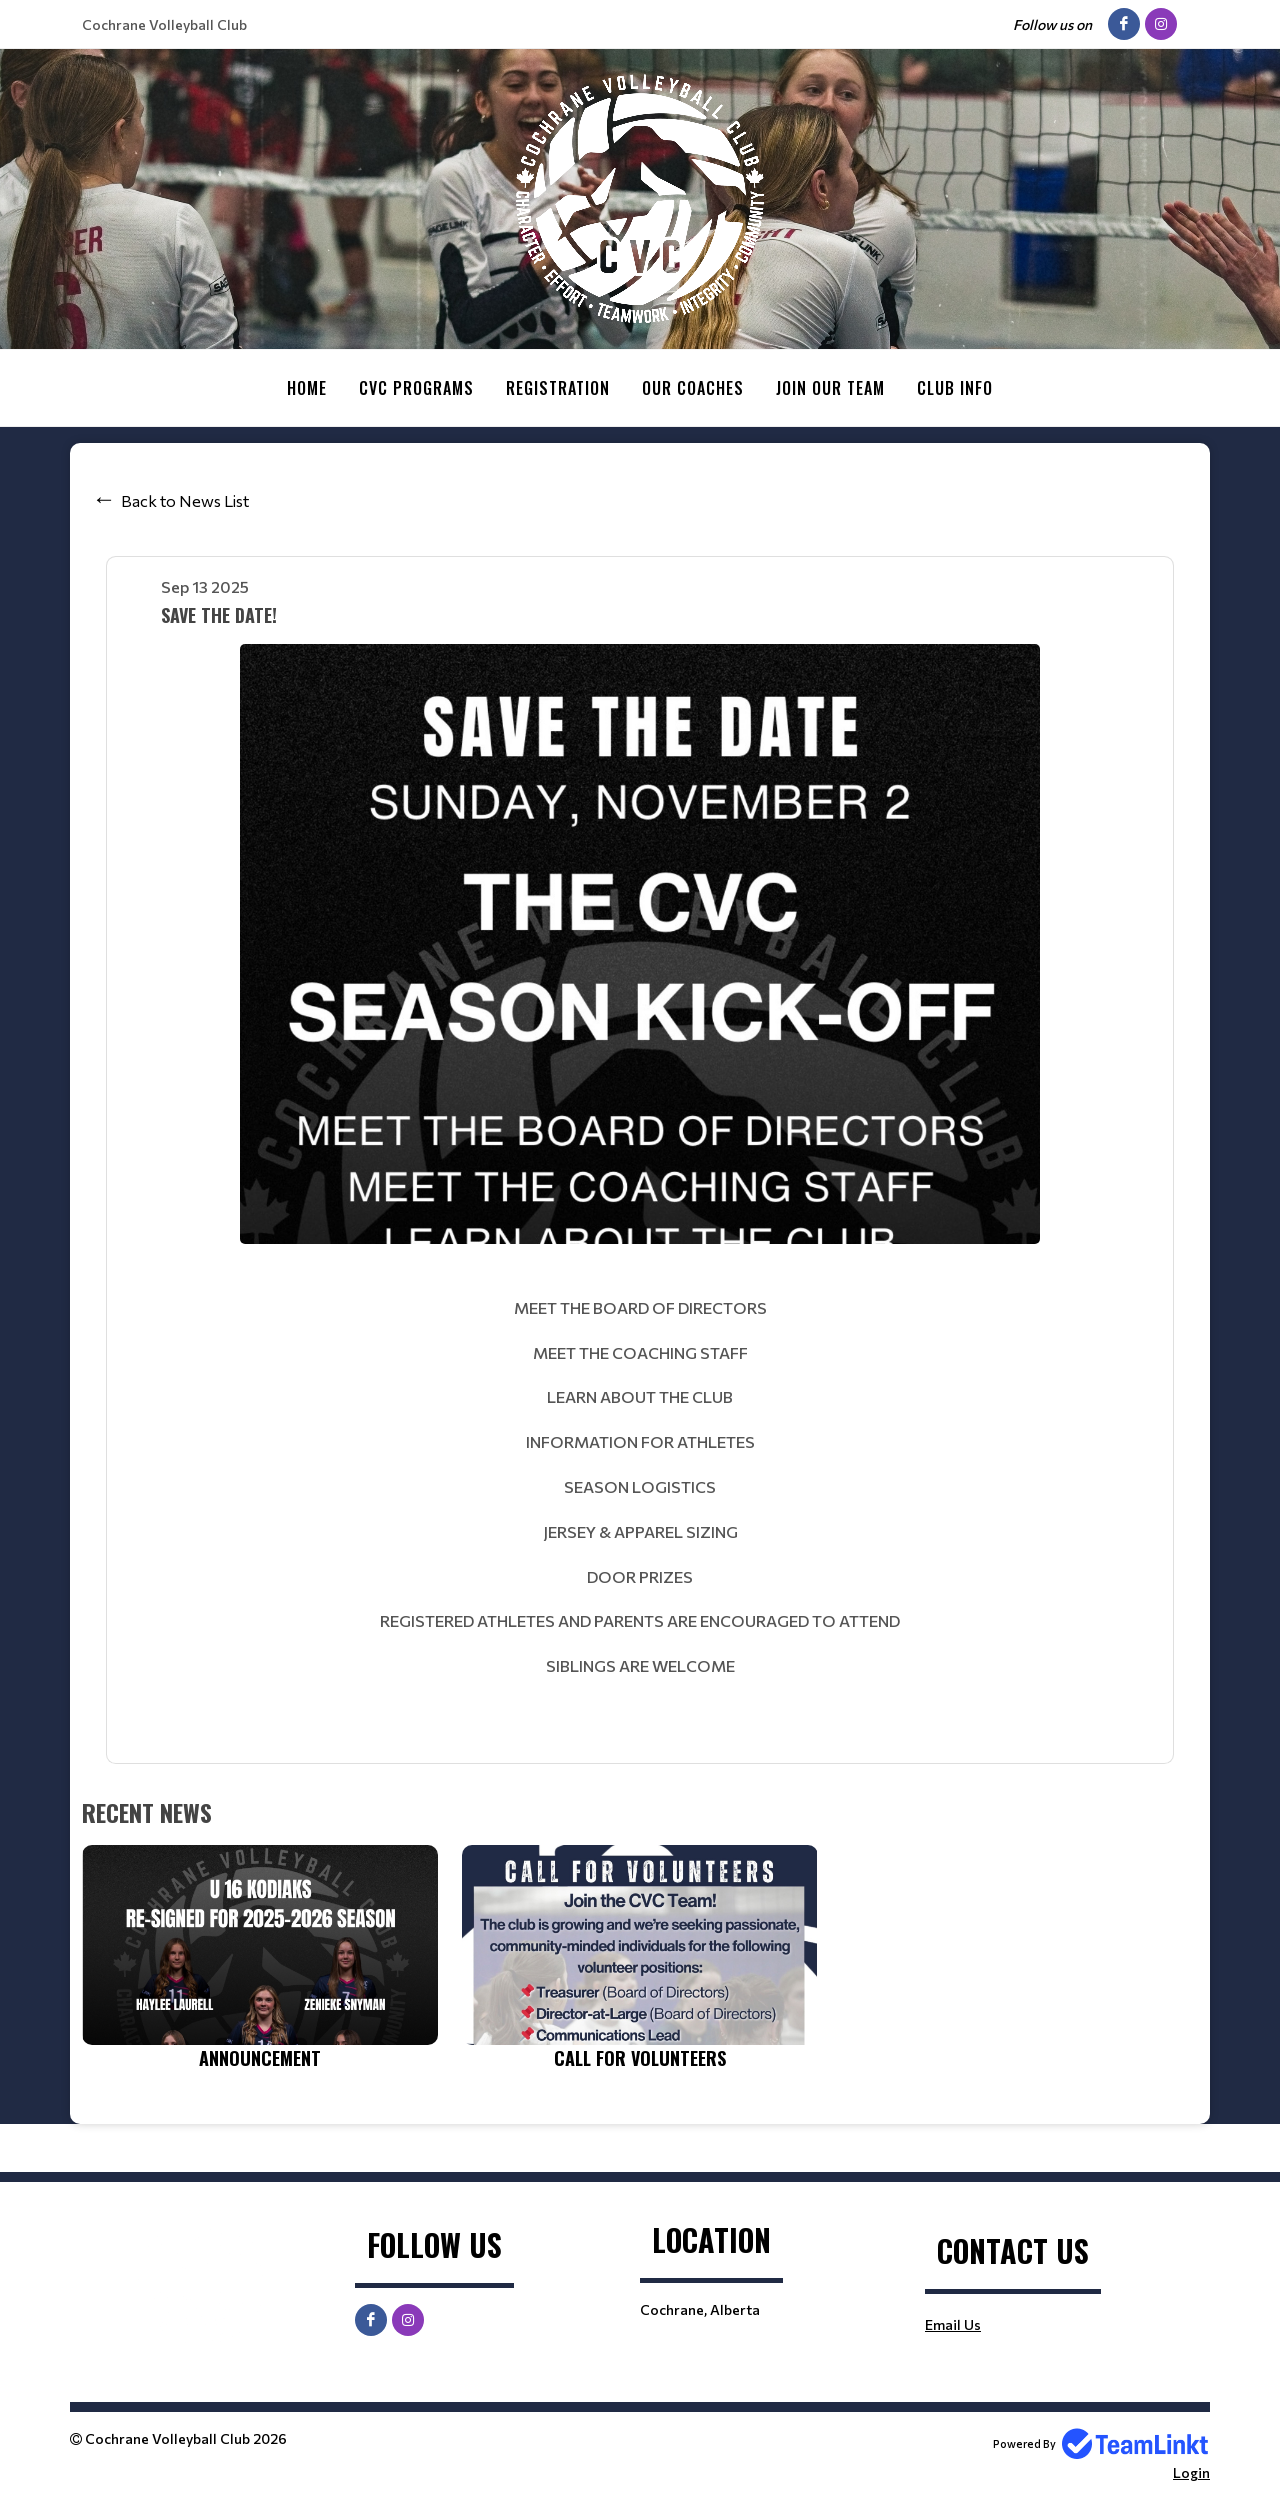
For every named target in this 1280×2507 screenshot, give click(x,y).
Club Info (955, 388)
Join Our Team (830, 388)
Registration (558, 388)
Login (1191, 2471)
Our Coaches (693, 388)
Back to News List (185, 499)
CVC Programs (416, 388)
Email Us (953, 2323)
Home (307, 388)
